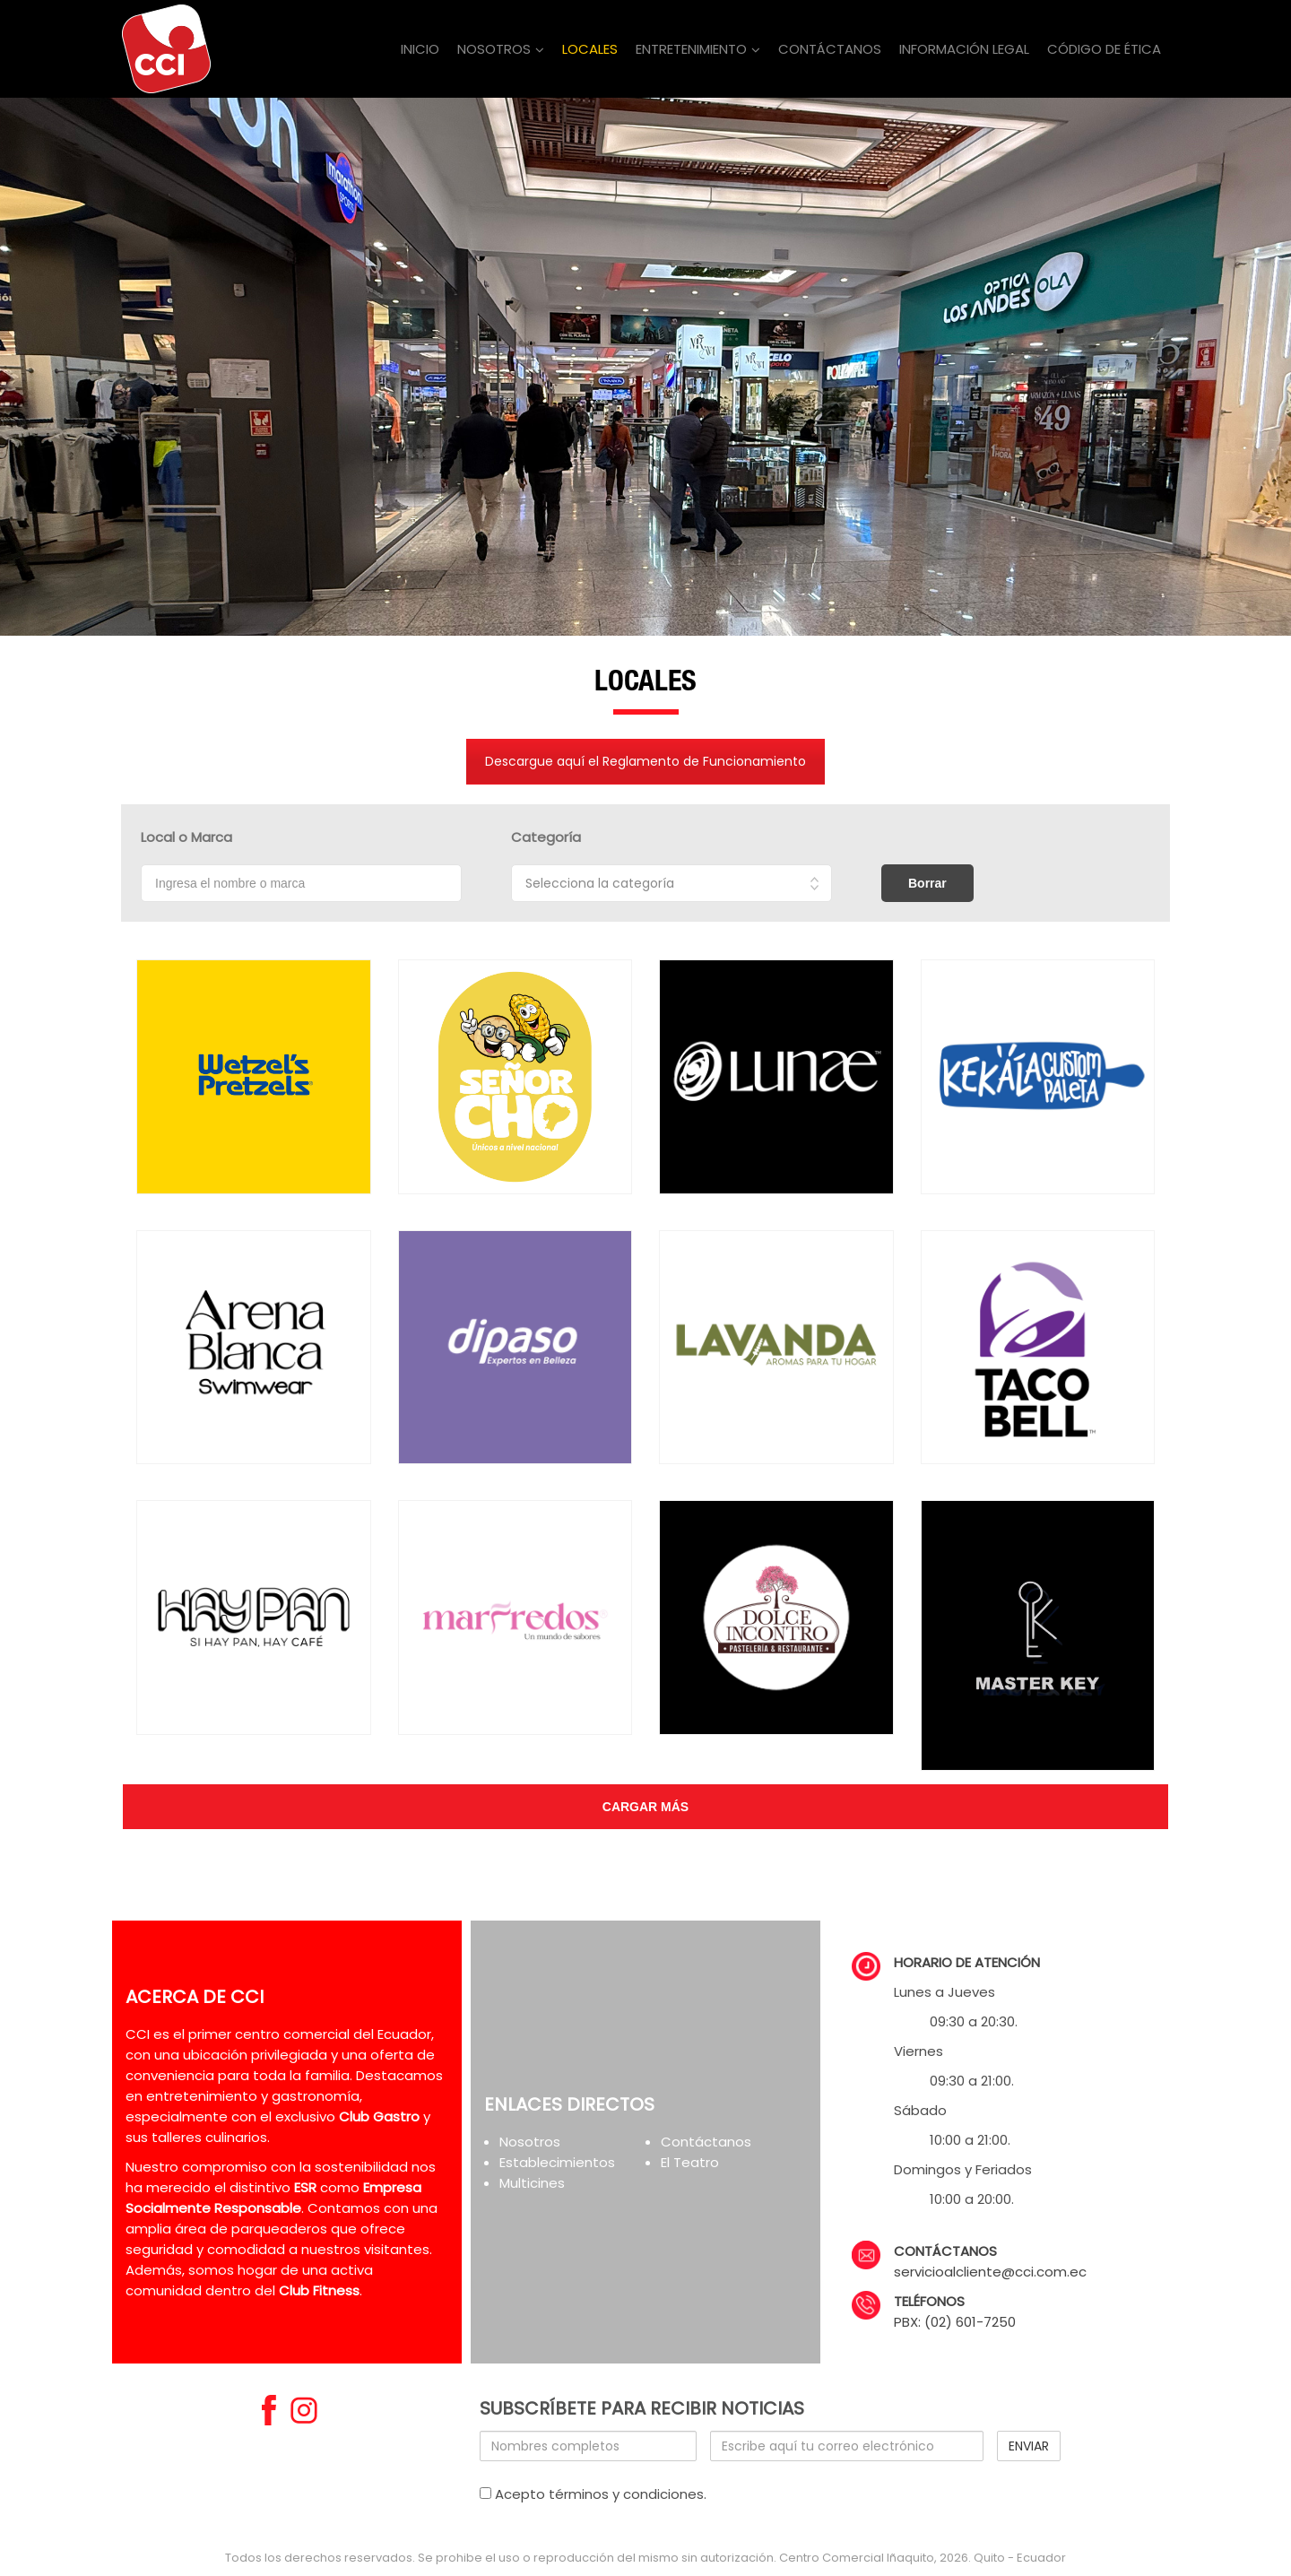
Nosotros (529, 2141)
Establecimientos (557, 2162)
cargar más (645, 1807)
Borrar (927, 883)
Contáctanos (706, 2141)
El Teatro (690, 2162)
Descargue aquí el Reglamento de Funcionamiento (645, 761)
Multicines (532, 2182)
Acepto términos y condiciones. (593, 2494)
